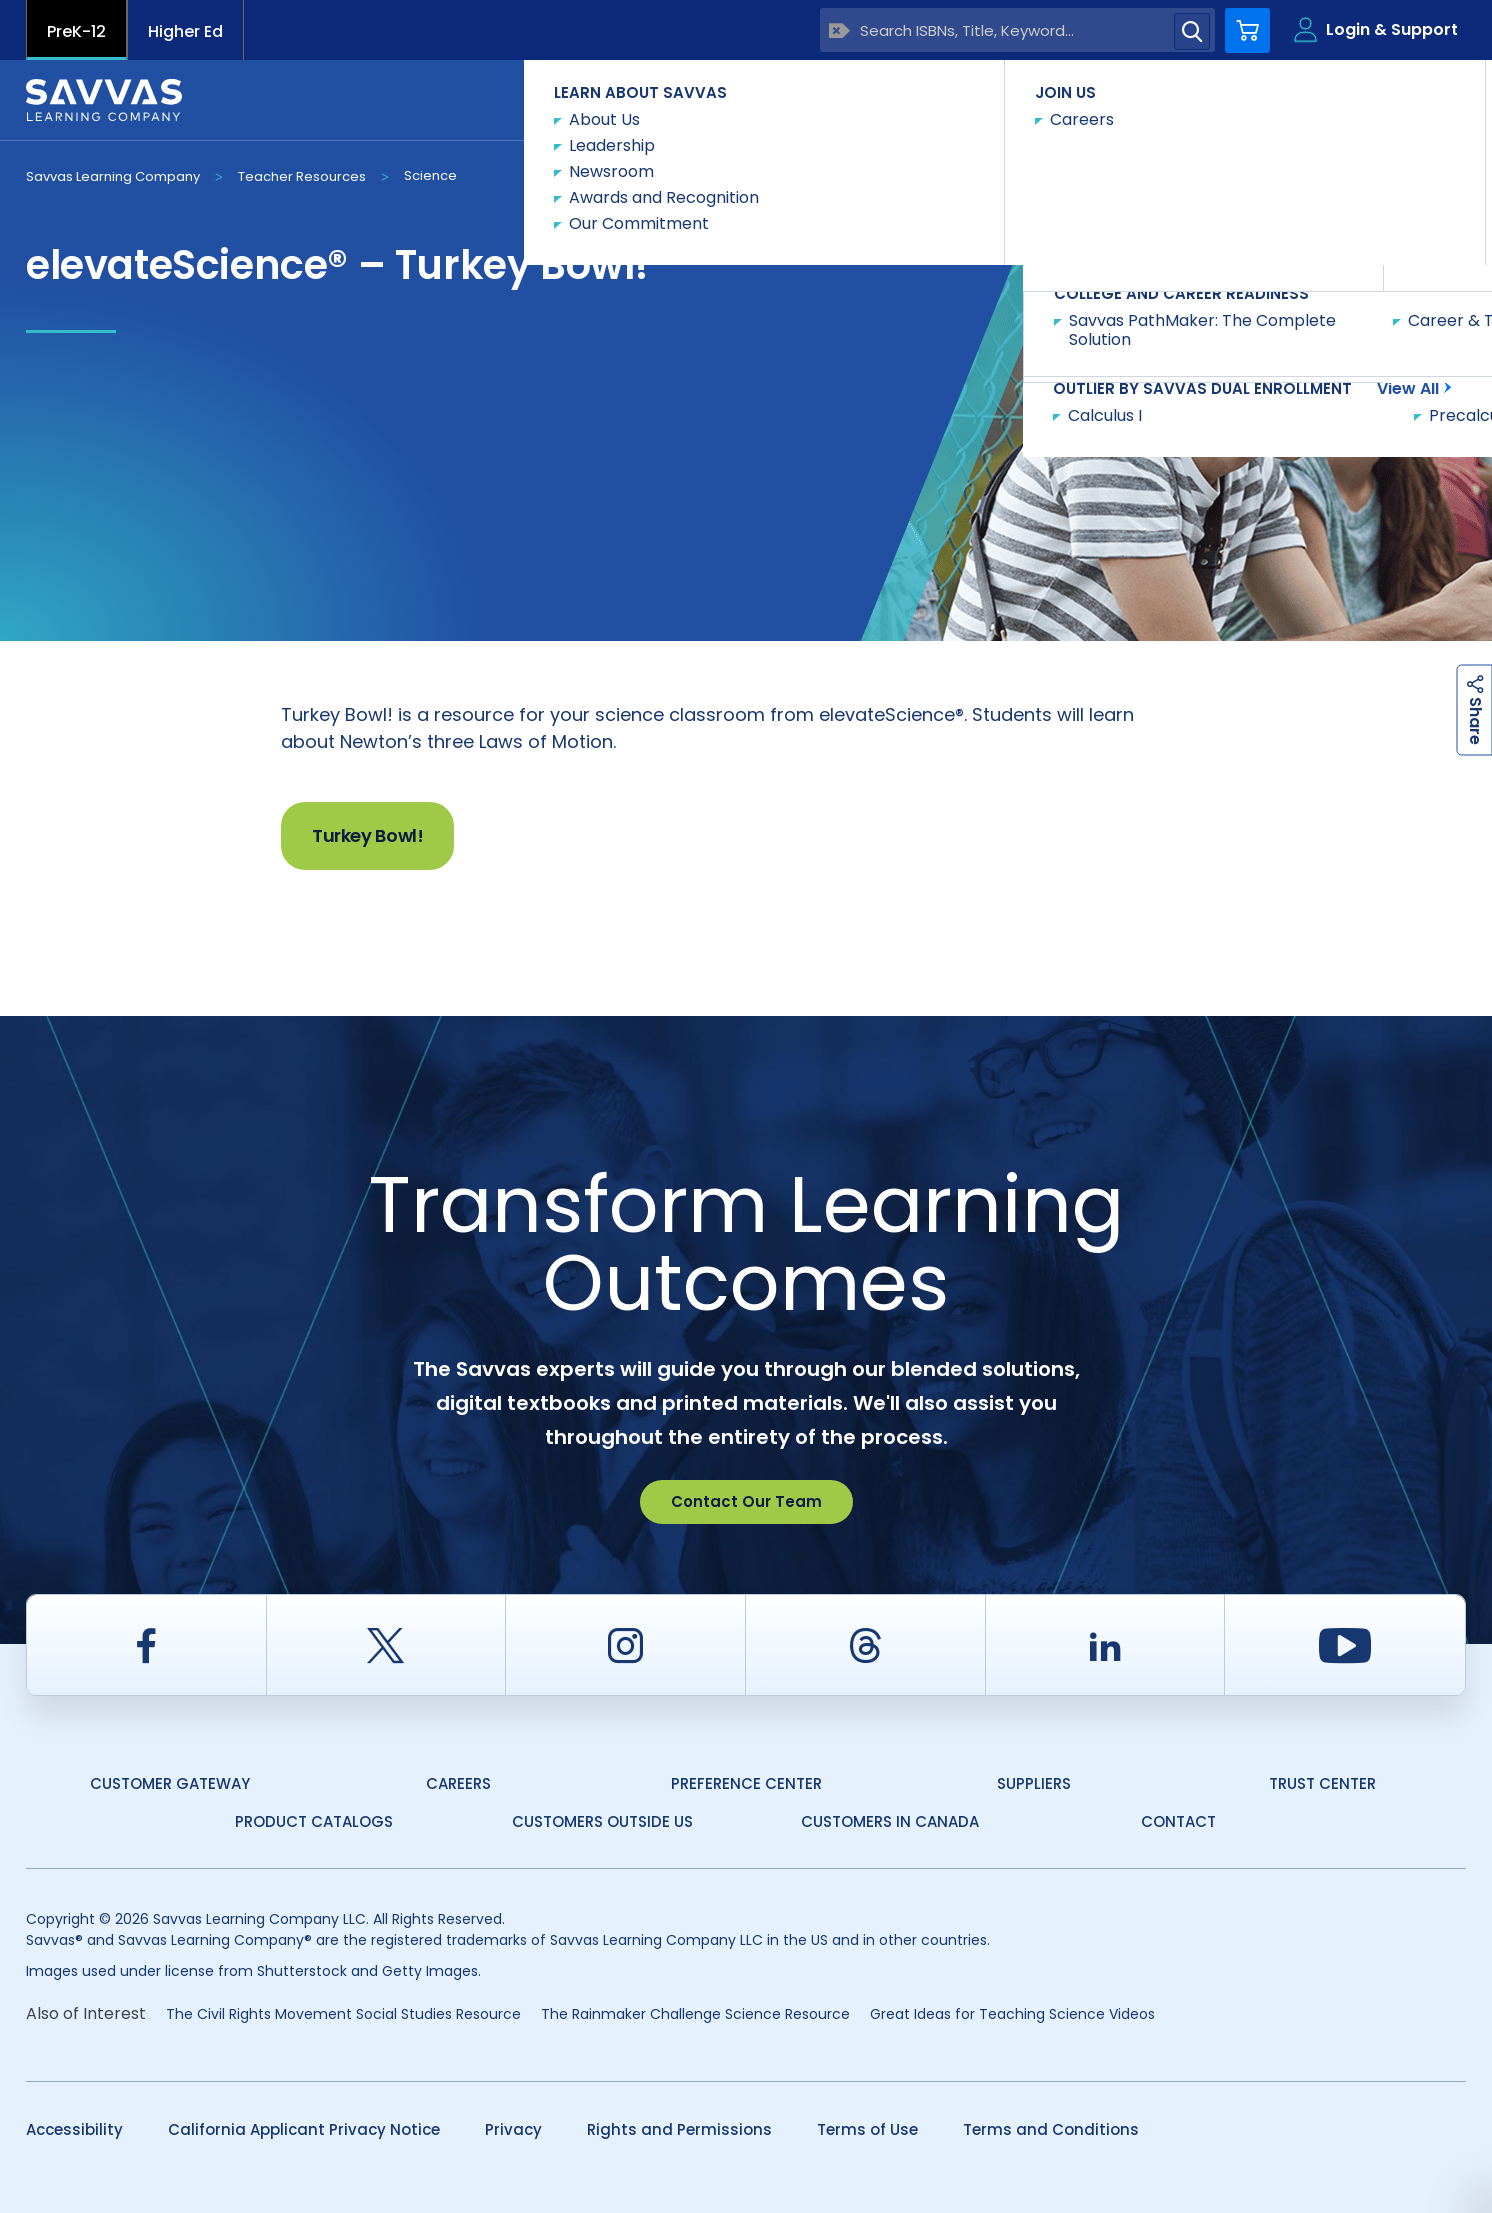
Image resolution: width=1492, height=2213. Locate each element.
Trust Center (1322, 1783)
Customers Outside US (602, 1821)
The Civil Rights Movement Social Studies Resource (343, 2014)
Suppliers (1034, 1783)
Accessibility (74, 2129)
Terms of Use (867, 2129)
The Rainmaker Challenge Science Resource (695, 2014)
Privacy (513, 2129)
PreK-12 (76, 31)
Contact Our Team (746, 1501)
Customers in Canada (890, 1821)
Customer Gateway (170, 1783)
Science (430, 175)
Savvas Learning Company (113, 176)
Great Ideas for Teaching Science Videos (1012, 2014)
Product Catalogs (314, 1821)
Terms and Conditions (1051, 2129)
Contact (1381, 98)
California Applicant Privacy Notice (304, 2129)
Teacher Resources (302, 176)
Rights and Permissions (679, 2129)
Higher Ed (185, 31)
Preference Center (746, 1783)
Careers (458, 1783)
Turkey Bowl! (367, 835)
